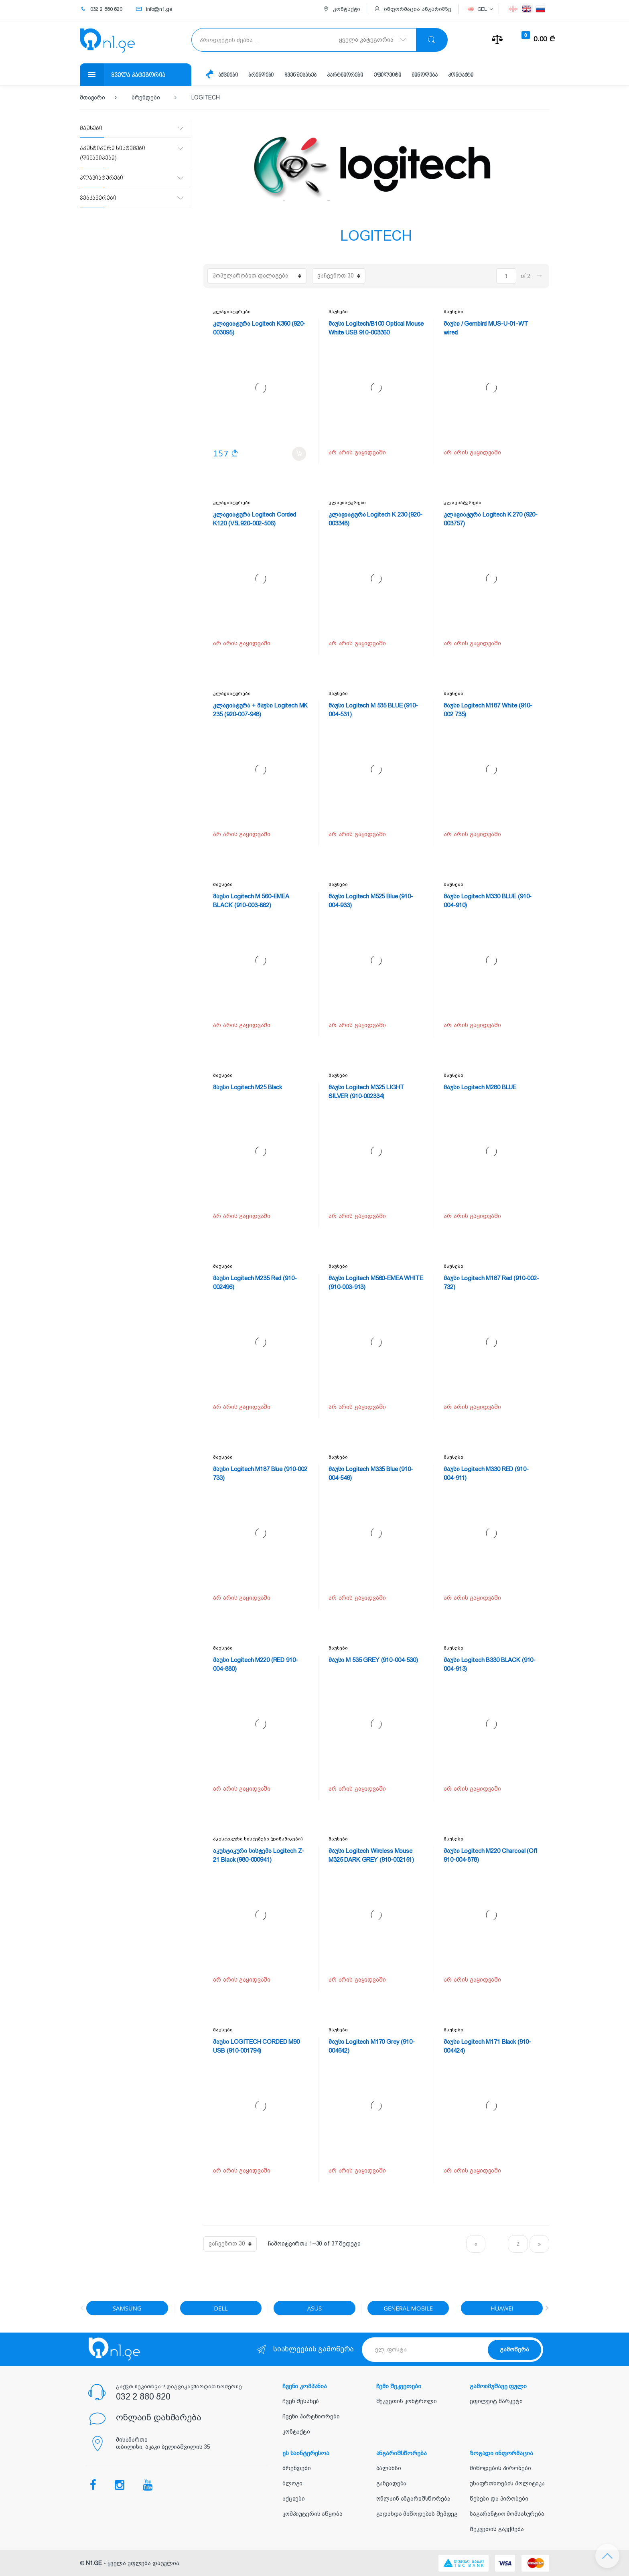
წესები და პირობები (499, 2498)
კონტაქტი (460, 75)
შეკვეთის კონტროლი (406, 2401)
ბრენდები (261, 75)
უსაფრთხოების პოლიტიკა (507, 2483)
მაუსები (338, 311)
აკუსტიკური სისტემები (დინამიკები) (257, 1839)
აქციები (228, 75)
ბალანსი (388, 2468)
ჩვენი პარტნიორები (311, 2416)
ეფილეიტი (387, 75)
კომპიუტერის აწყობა (312, 2514)
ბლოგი (292, 2483)
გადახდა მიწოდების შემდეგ (417, 2514)
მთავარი (92, 97)
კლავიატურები (231, 311)
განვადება (391, 2483)
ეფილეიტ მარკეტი (496, 2401)
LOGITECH (205, 97)
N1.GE (94, 2563)
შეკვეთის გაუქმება (497, 2529)
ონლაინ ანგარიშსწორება (413, 2498)
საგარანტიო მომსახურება (507, 2514)
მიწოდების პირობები (500, 2468)
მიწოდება (424, 75)
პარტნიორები (345, 75)
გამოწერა (514, 2349)
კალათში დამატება (299, 454)
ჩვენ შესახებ (300, 75)
